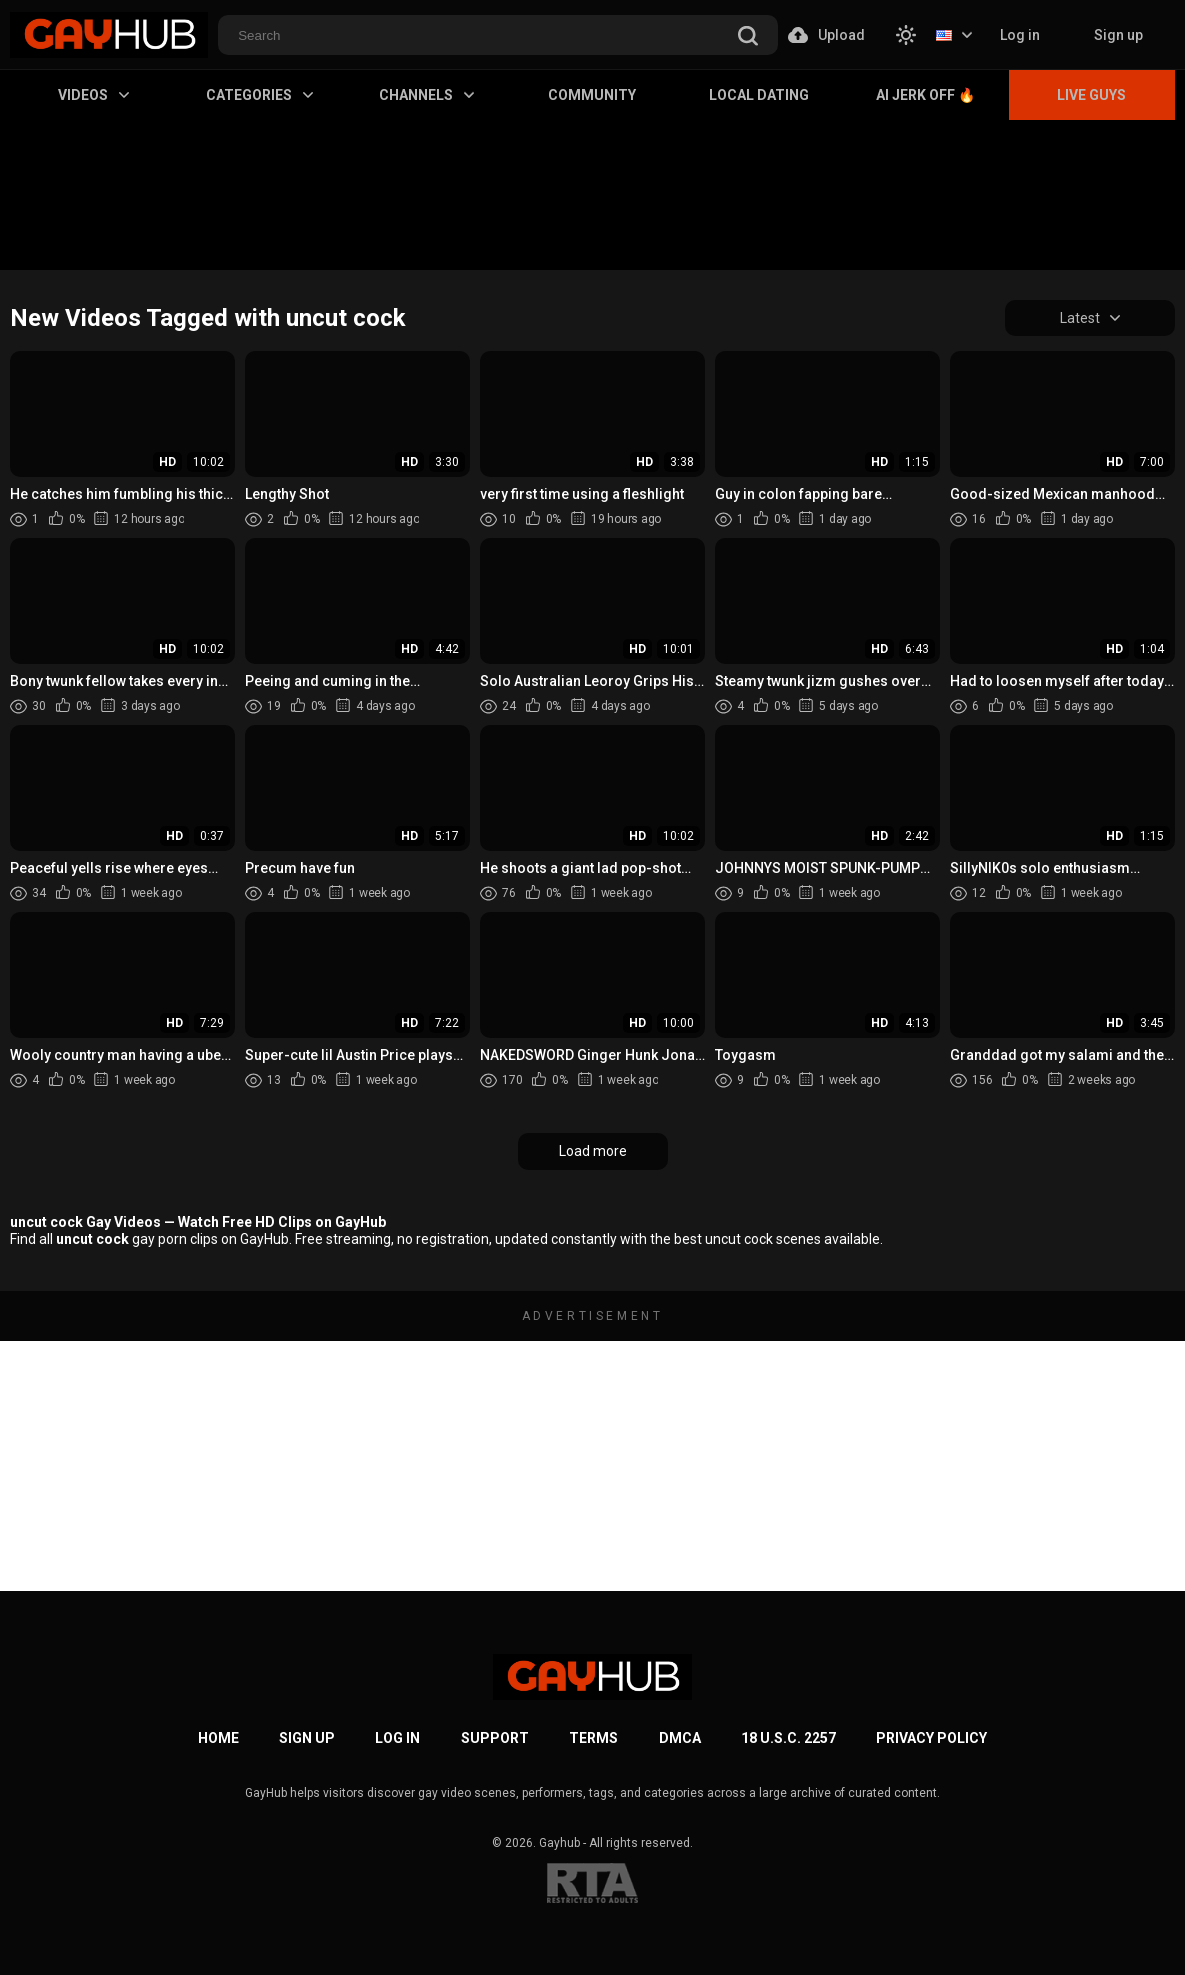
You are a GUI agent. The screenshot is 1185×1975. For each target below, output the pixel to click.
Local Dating (759, 95)
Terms (593, 1738)
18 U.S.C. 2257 (788, 1738)
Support (495, 1738)
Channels (426, 95)
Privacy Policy (931, 1738)
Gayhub (559, 1843)
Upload (826, 35)
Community (592, 95)
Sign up (1118, 35)
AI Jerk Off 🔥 (925, 95)
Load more (593, 1151)
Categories (259, 95)
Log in (1020, 35)
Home (218, 1738)
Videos (93, 95)
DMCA (680, 1738)
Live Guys (1091, 95)
